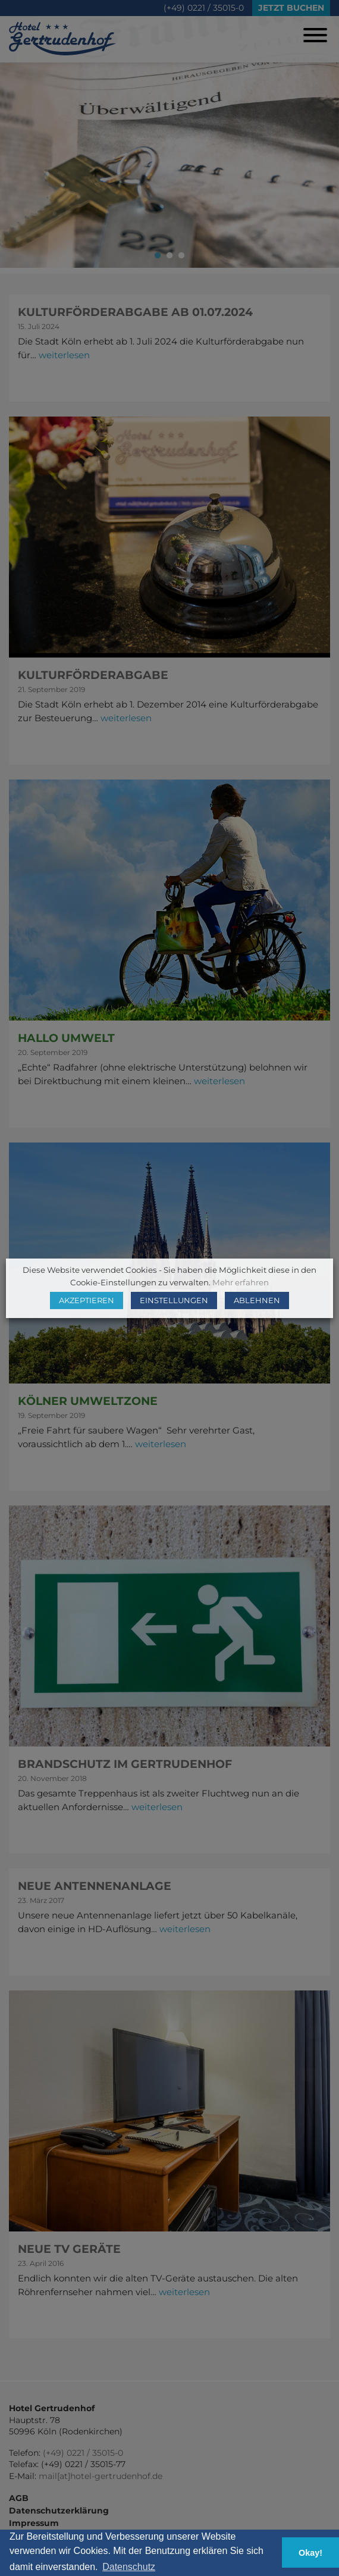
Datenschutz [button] (128, 2567)
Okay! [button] (310, 2553)
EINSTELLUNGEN (174, 1300)
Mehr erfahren (240, 1282)
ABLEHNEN (257, 1300)
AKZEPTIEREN (86, 1300)
